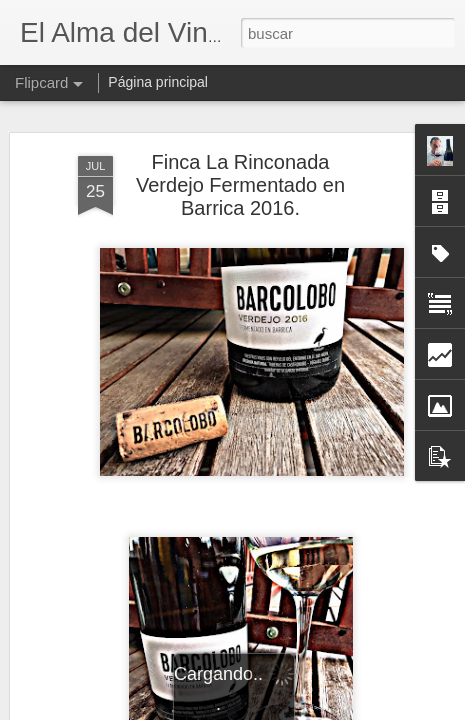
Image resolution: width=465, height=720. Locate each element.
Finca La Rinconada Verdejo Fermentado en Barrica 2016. (240, 179)
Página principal (158, 82)
